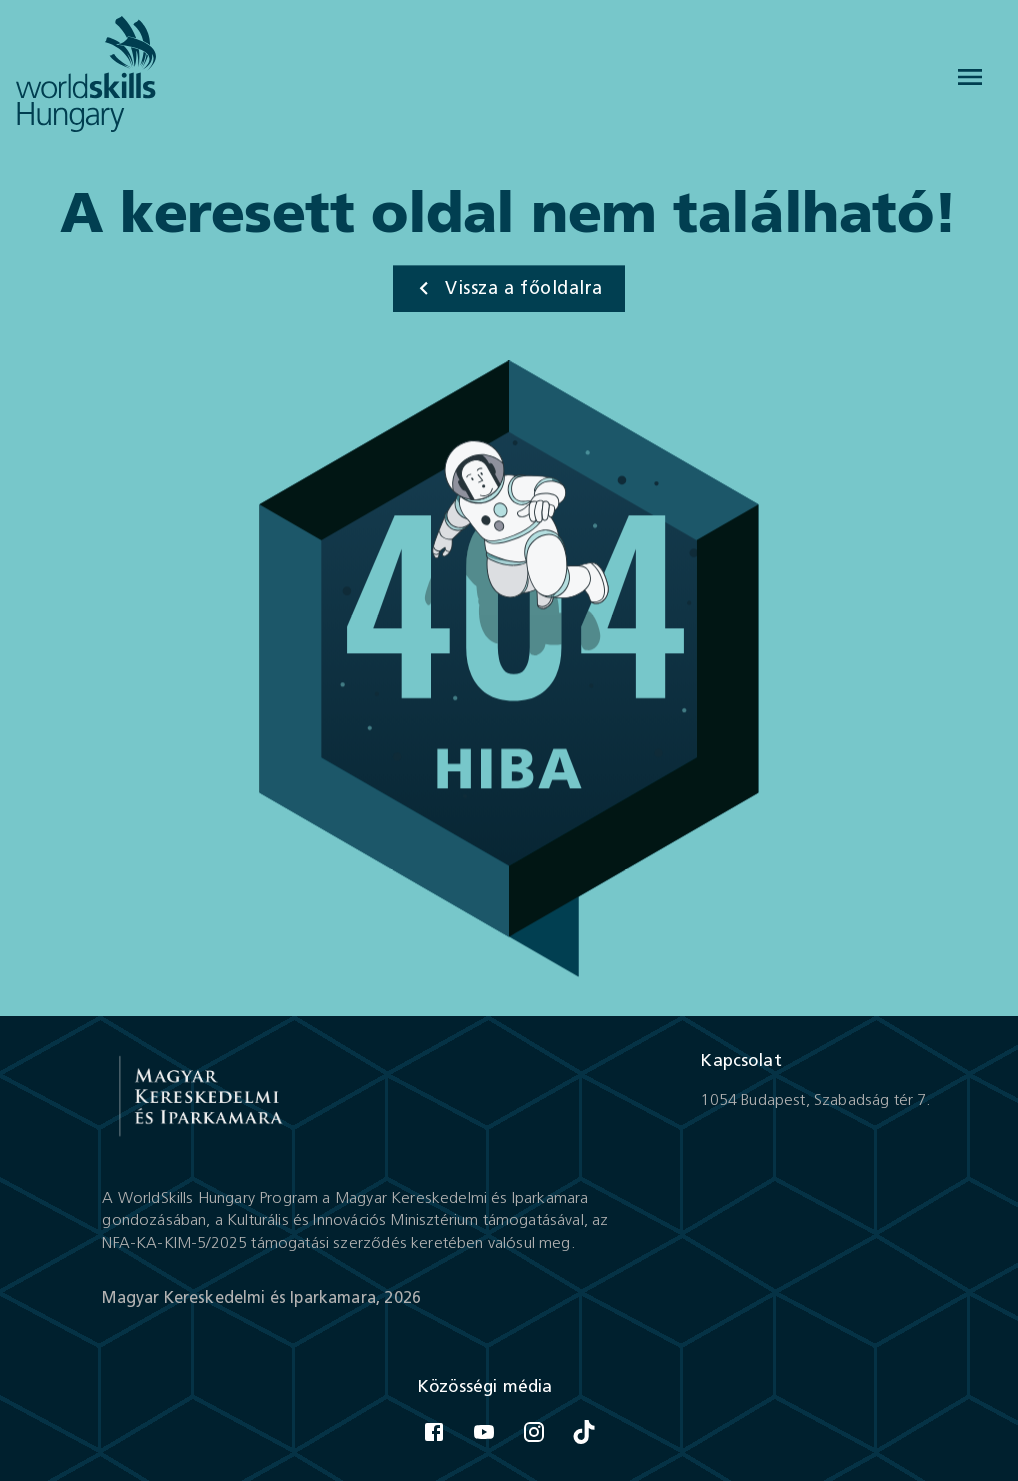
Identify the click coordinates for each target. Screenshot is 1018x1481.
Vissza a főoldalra (506, 289)
